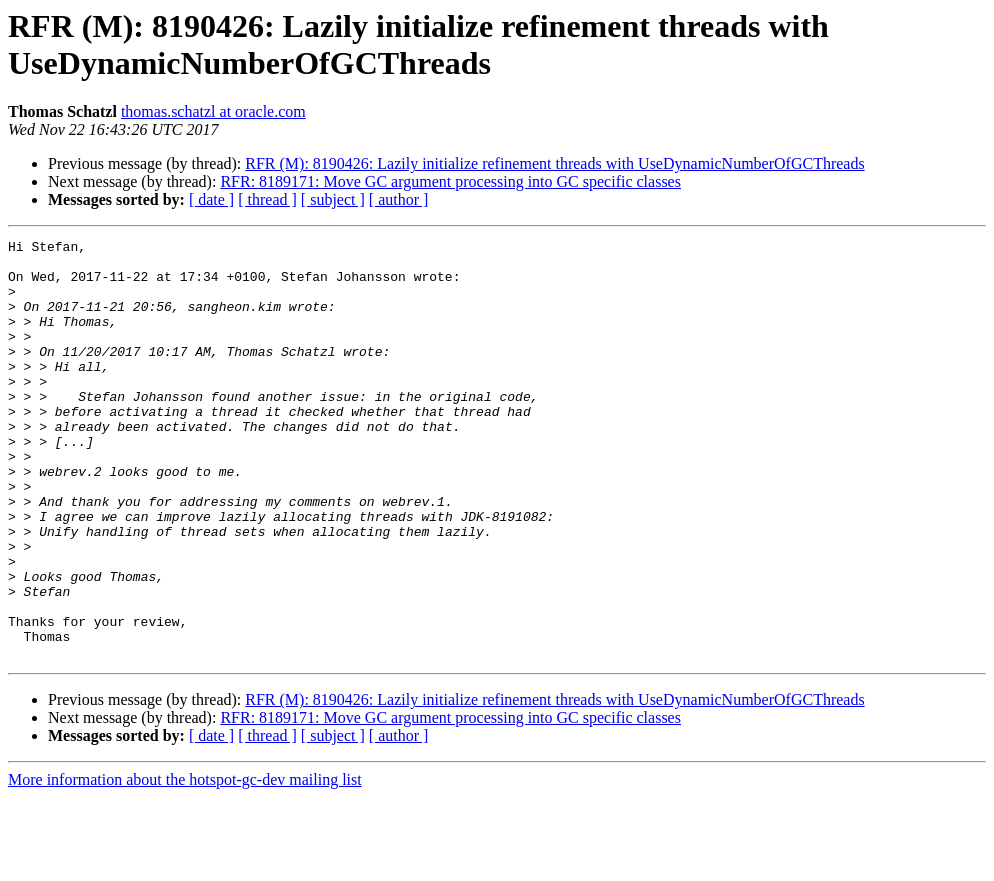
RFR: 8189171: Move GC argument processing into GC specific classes (450, 181)
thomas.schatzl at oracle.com (213, 111)
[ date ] (211, 199)
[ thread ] (267, 199)
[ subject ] (333, 199)
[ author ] (399, 199)
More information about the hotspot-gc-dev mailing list (185, 863)
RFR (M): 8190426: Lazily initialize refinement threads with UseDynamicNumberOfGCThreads (554, 163)
